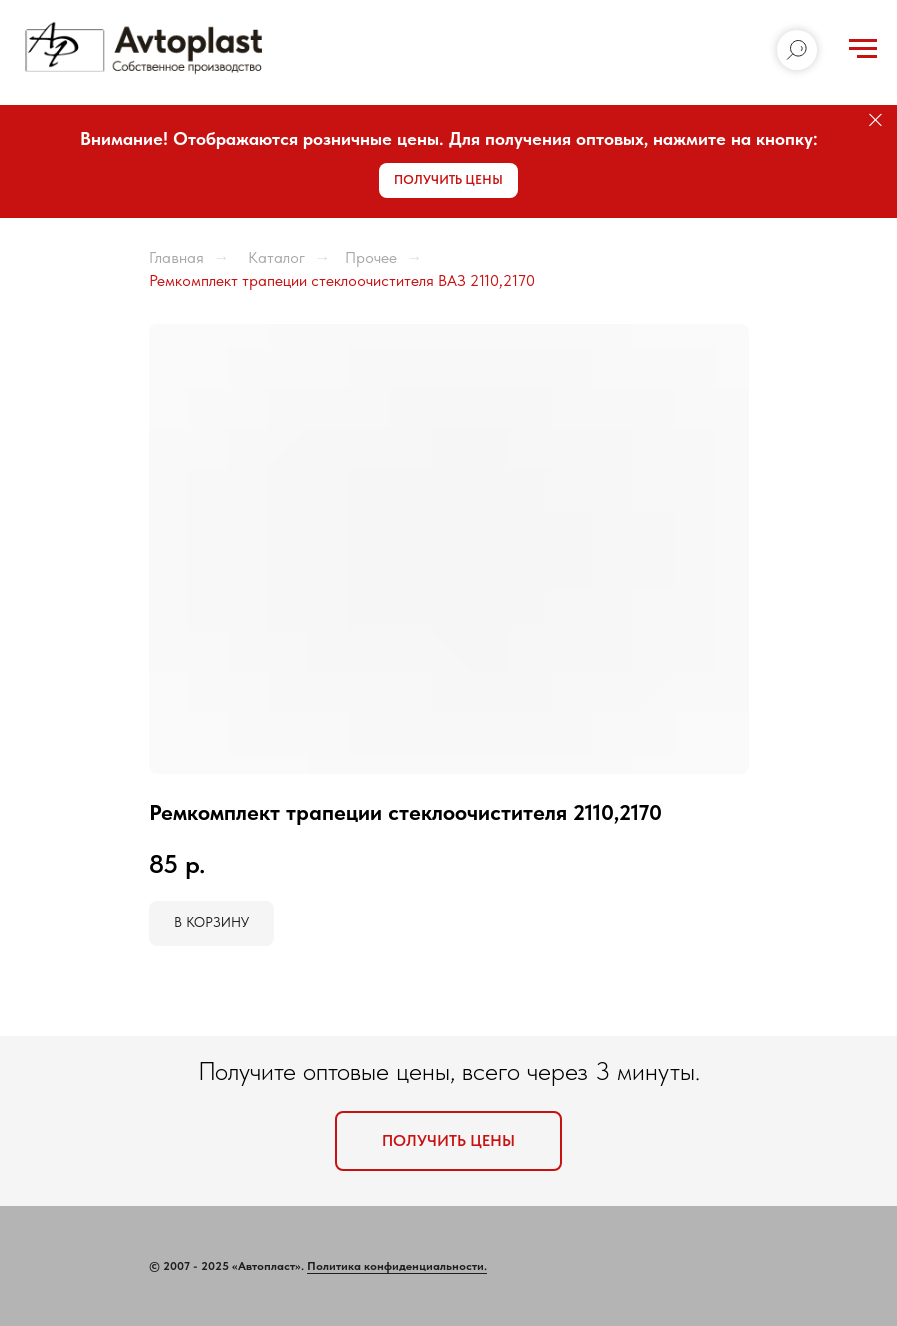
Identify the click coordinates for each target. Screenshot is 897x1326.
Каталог (274, 257)
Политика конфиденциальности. (397, 1266)
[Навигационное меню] (863, 49)
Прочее (371, 257)
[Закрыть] (875, 120)
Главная (176, 257)
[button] (448, 180)
